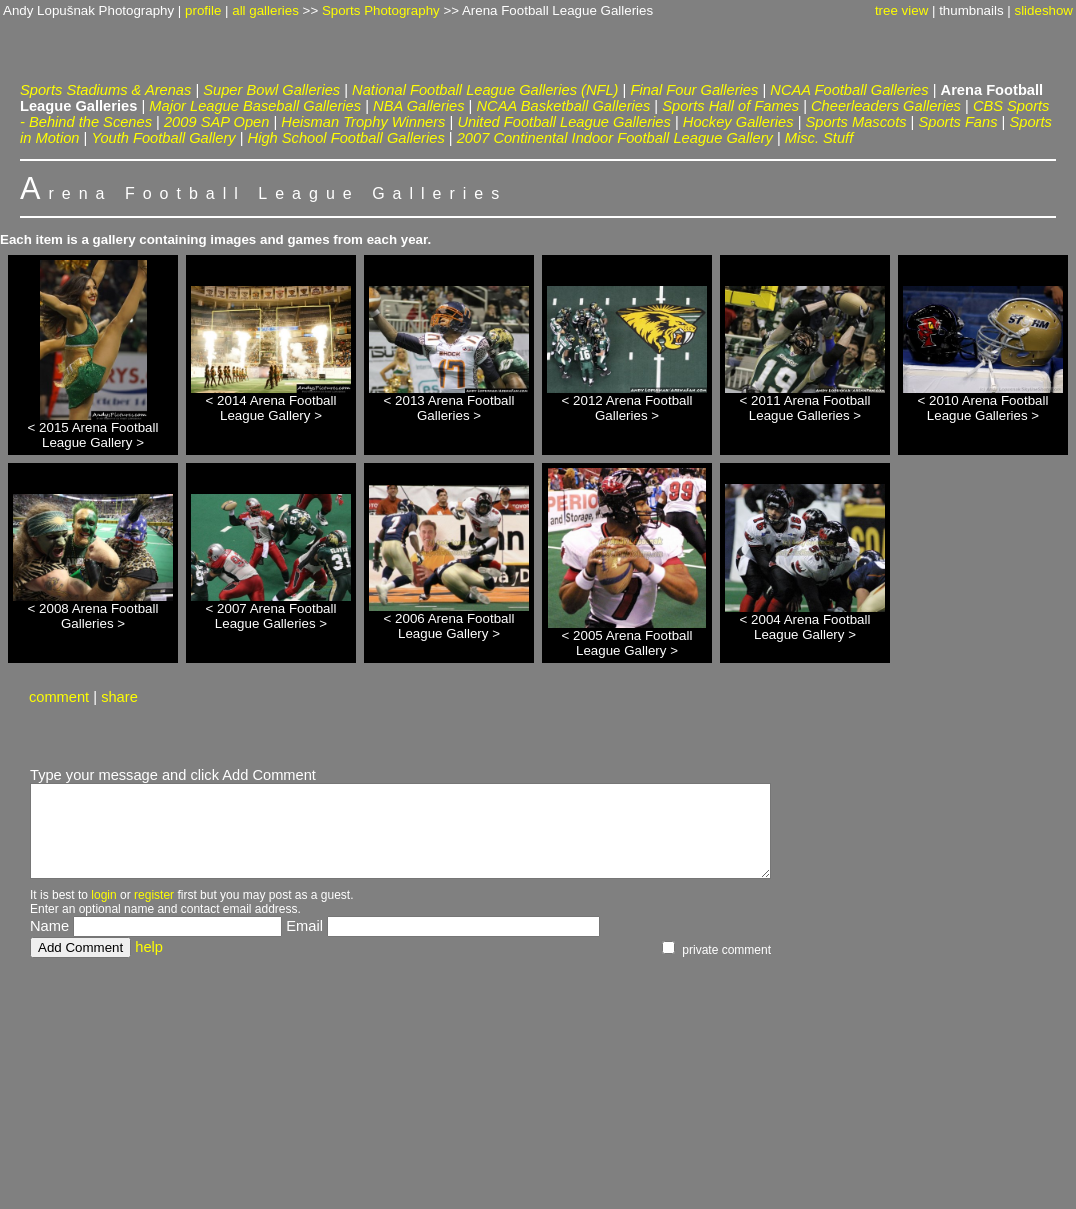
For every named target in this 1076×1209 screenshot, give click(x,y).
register (154, 895)
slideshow (1043, 10)
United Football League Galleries (563, 122)
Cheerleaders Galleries (886, 106)
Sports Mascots (856, 122)
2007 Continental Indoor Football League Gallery (615, 138)
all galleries (265, 10)
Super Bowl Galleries (271, 90)
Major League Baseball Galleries (255, 106)
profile (203, 10)
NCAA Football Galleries (849, 90)
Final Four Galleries (694, 90)
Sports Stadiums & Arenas (105, 90)
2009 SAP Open (216, 122)
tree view (901, 10)
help (149, 947)
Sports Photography (381, 10)
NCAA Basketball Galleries (564, 106)
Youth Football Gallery (163, 138)
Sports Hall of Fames (730, 106)
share (119, 697)
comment (59, 697)
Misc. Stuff (819, 138)
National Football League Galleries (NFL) (485, 90)
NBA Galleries (419, 106)
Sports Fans (957, 122)
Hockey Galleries (738, 122)
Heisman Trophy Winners (363, 122)
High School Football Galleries (346, 138)
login (103, 895)
